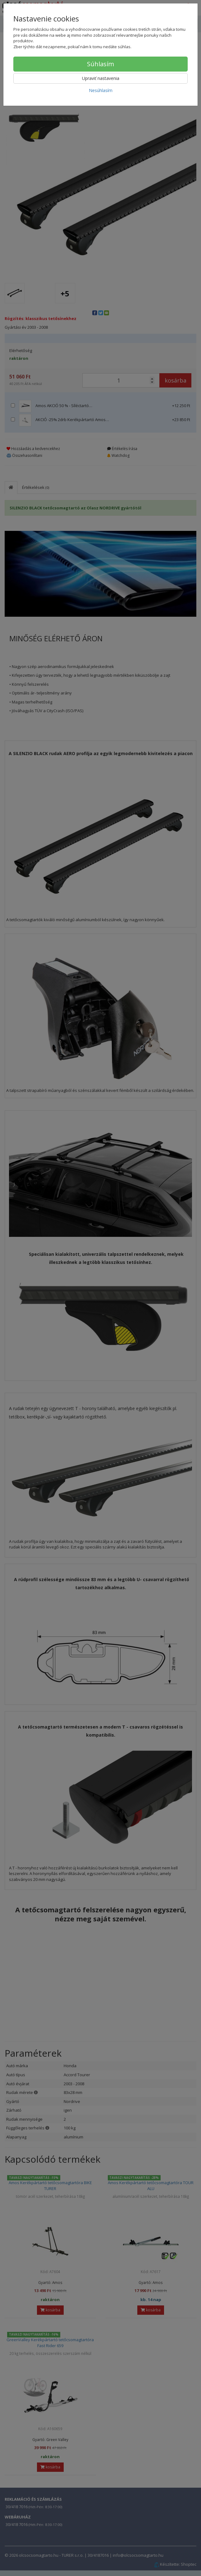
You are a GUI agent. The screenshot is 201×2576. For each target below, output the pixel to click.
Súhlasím (100, 64)
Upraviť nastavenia (100, 78)
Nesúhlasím (100, 90)
